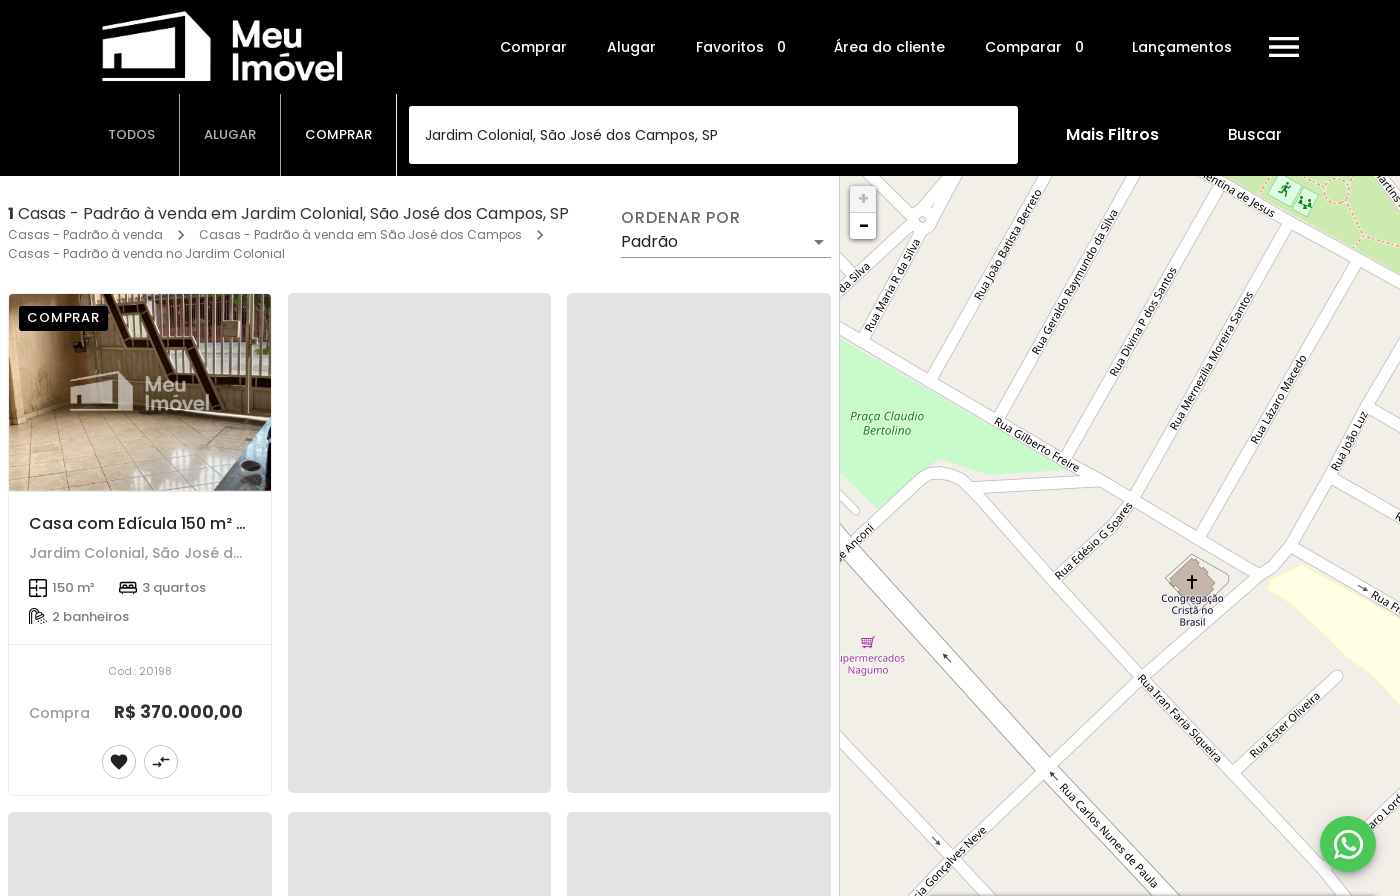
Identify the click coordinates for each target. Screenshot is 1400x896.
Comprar (533, 47)
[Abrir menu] (1284, 47)
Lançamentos (1182, 47)
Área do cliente (889, 47)
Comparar (1038, 47)
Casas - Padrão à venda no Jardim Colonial (146, 253)
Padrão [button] (649, 241)
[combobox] (713, 135)
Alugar (631, 47)
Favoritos (745, 47)
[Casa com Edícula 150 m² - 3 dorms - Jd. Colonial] (140, 392)
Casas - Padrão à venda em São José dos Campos (360, 234)
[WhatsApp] (1348, 844)
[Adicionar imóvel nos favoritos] (119, 762)
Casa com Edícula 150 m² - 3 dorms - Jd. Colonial (229, 523)
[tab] (132, 135)
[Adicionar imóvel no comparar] (161, 762)
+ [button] (863, 198)
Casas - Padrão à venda (85, 234)
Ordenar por (681, 218)
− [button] (864, 225)
